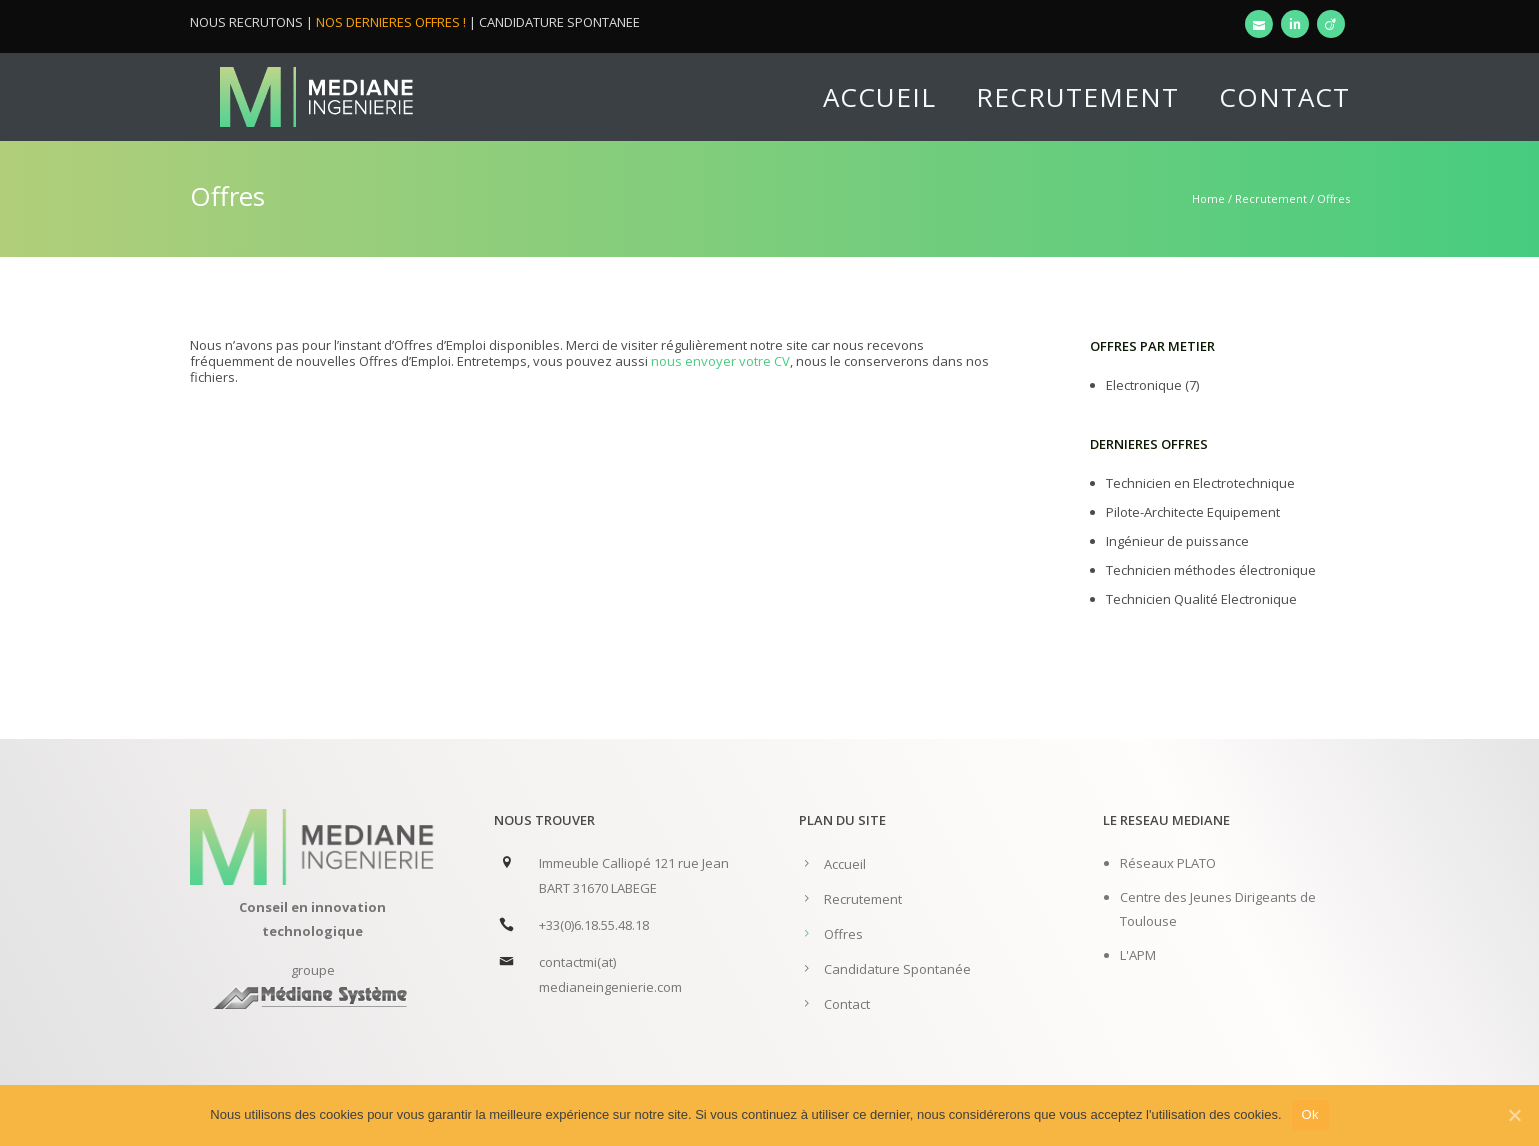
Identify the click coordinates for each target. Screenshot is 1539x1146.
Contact (1284, 97)
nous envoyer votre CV (720, 361)
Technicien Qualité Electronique (1201, 599)
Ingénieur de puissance (1177, 541)
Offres (843, 934)
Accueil (879, 97)
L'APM (1138, 955)
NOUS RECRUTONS (246, 22)
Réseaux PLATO (1168, 863)
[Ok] (1514, 1115)
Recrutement (1077, 97)
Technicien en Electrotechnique (1200, 483)
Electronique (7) (1152, 385)
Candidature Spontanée (897, 969)
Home (1208, 198)
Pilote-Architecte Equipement (1193, 512)
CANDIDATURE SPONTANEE (559, 22)
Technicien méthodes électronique (1211, 570)
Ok (1310, 1114)
